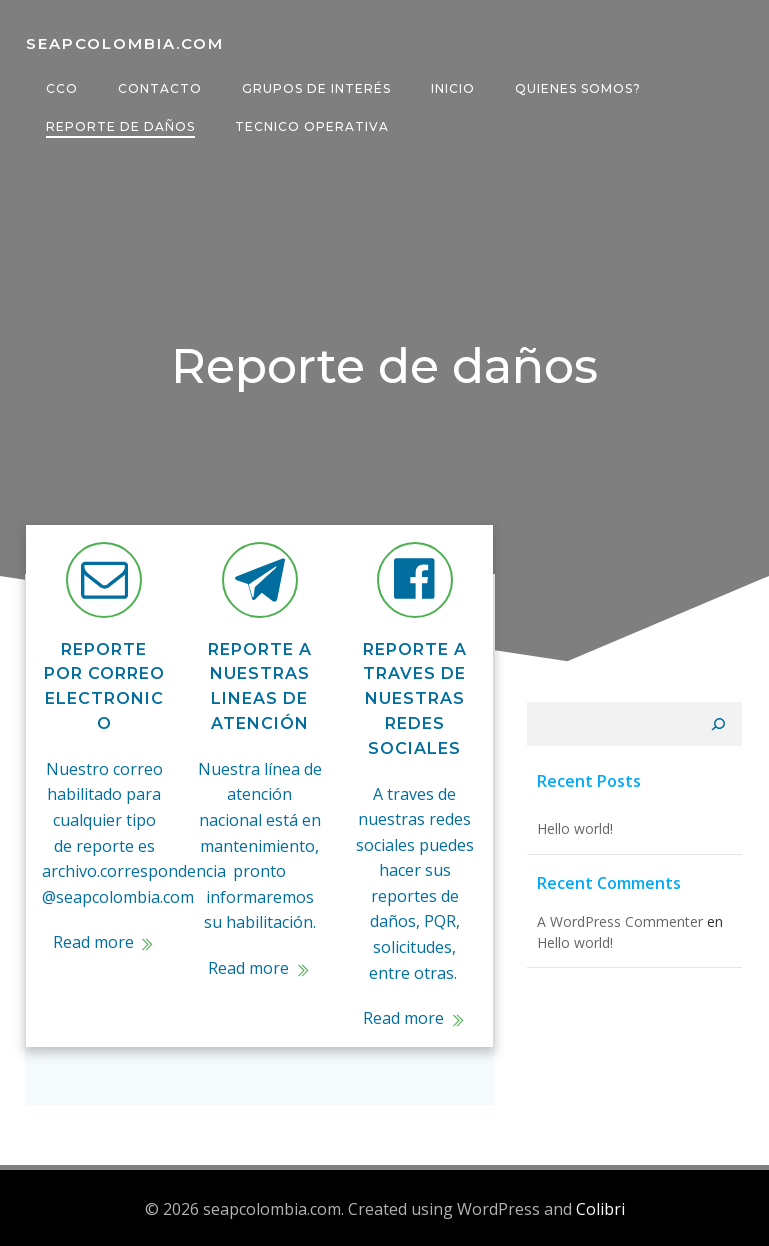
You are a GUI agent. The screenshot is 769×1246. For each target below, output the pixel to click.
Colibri (600, 1207)
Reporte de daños (119, 126)
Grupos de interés (315, 88)
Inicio (452, 88)
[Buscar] (721, 727)
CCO (61, 88)
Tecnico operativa (311, 126)
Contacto (159, 88)
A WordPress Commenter (618, 924)
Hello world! (573, 831)
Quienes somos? (577, 88)
